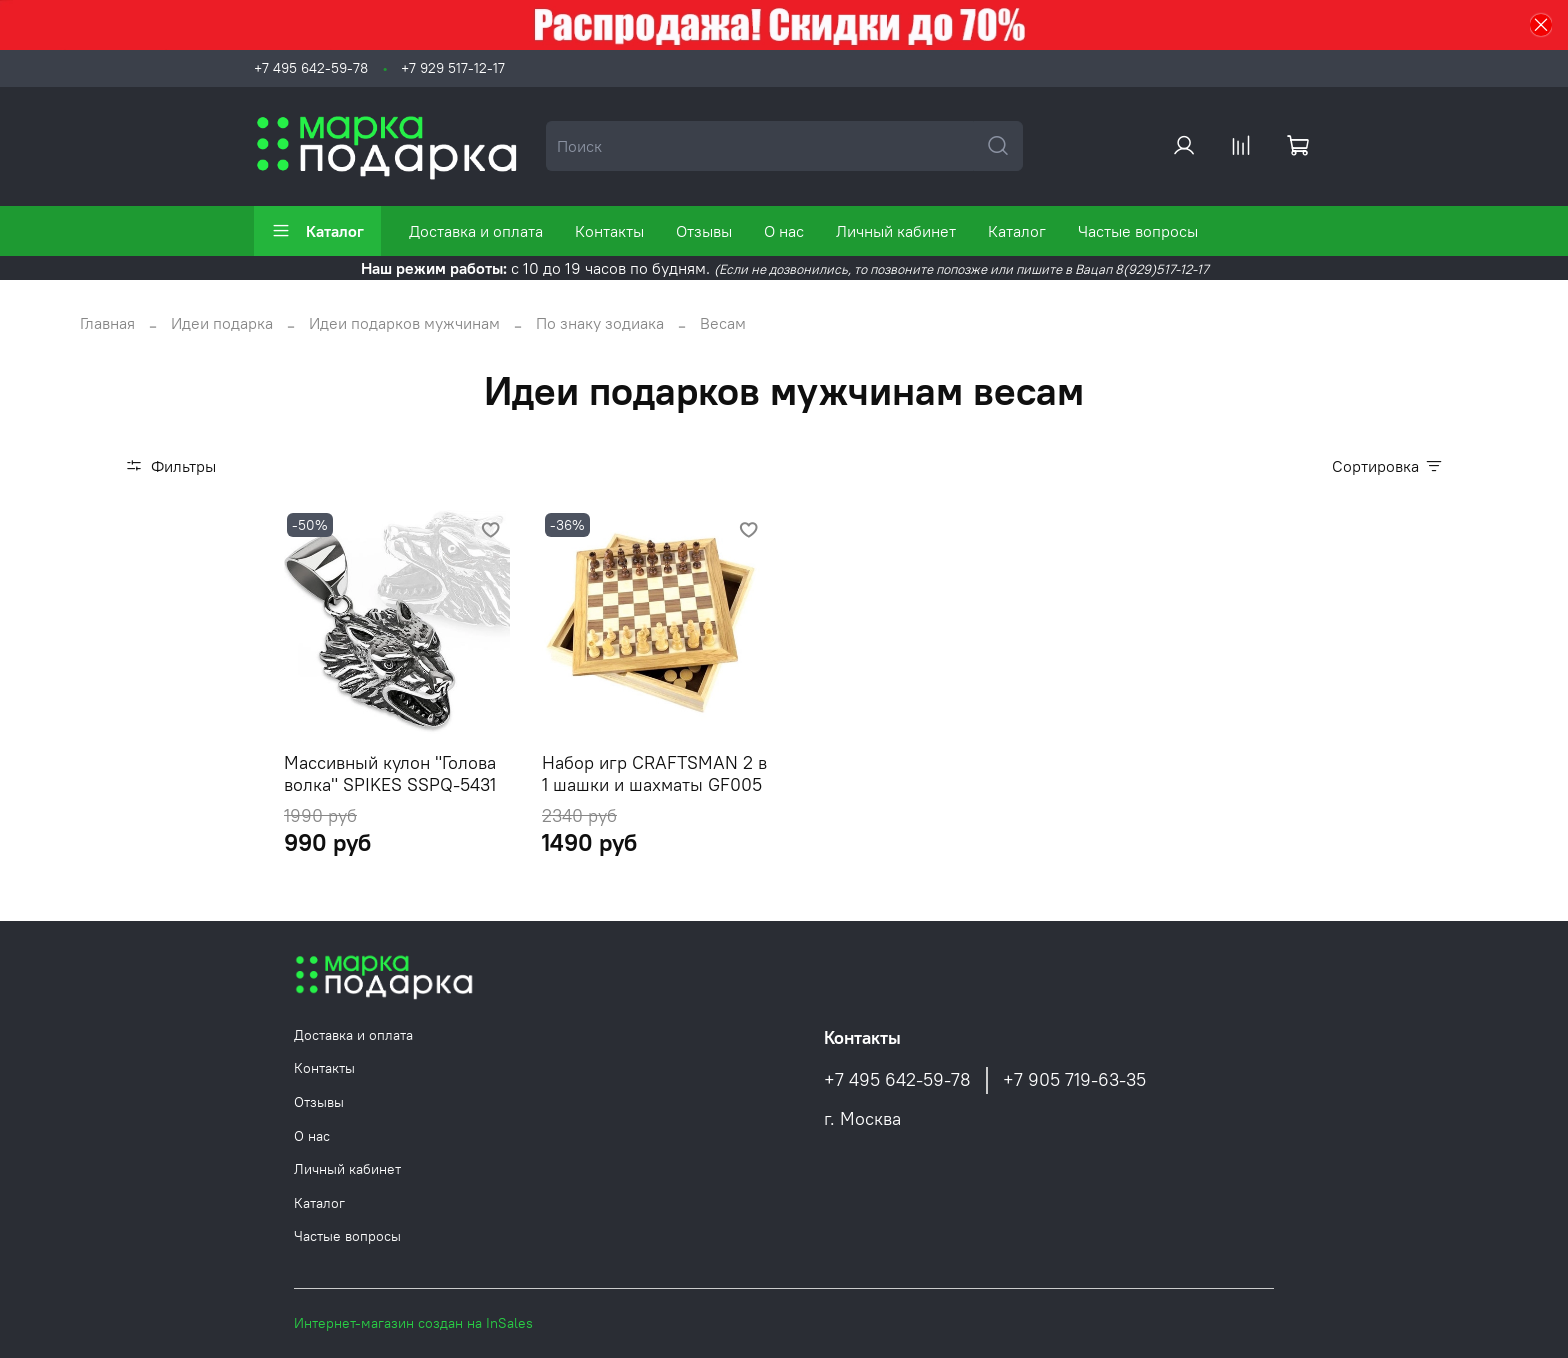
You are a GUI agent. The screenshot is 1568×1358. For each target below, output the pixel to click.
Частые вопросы (1138, 231)
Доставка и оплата (476, 231)
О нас (784, 231)
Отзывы (704, 231)
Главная (107, 323)
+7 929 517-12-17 (453, 68)
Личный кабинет (896, 231)
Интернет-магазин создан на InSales (413, 1323)
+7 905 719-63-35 (1074, 1080)
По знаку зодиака (600, 323)
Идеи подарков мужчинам (404, 323)
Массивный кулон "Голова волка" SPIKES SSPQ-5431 (390, 774)
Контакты (609, 231)
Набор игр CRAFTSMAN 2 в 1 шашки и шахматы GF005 (654, 774)
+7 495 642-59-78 (311, 68)
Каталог (317, 231)
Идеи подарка (222, 323)
